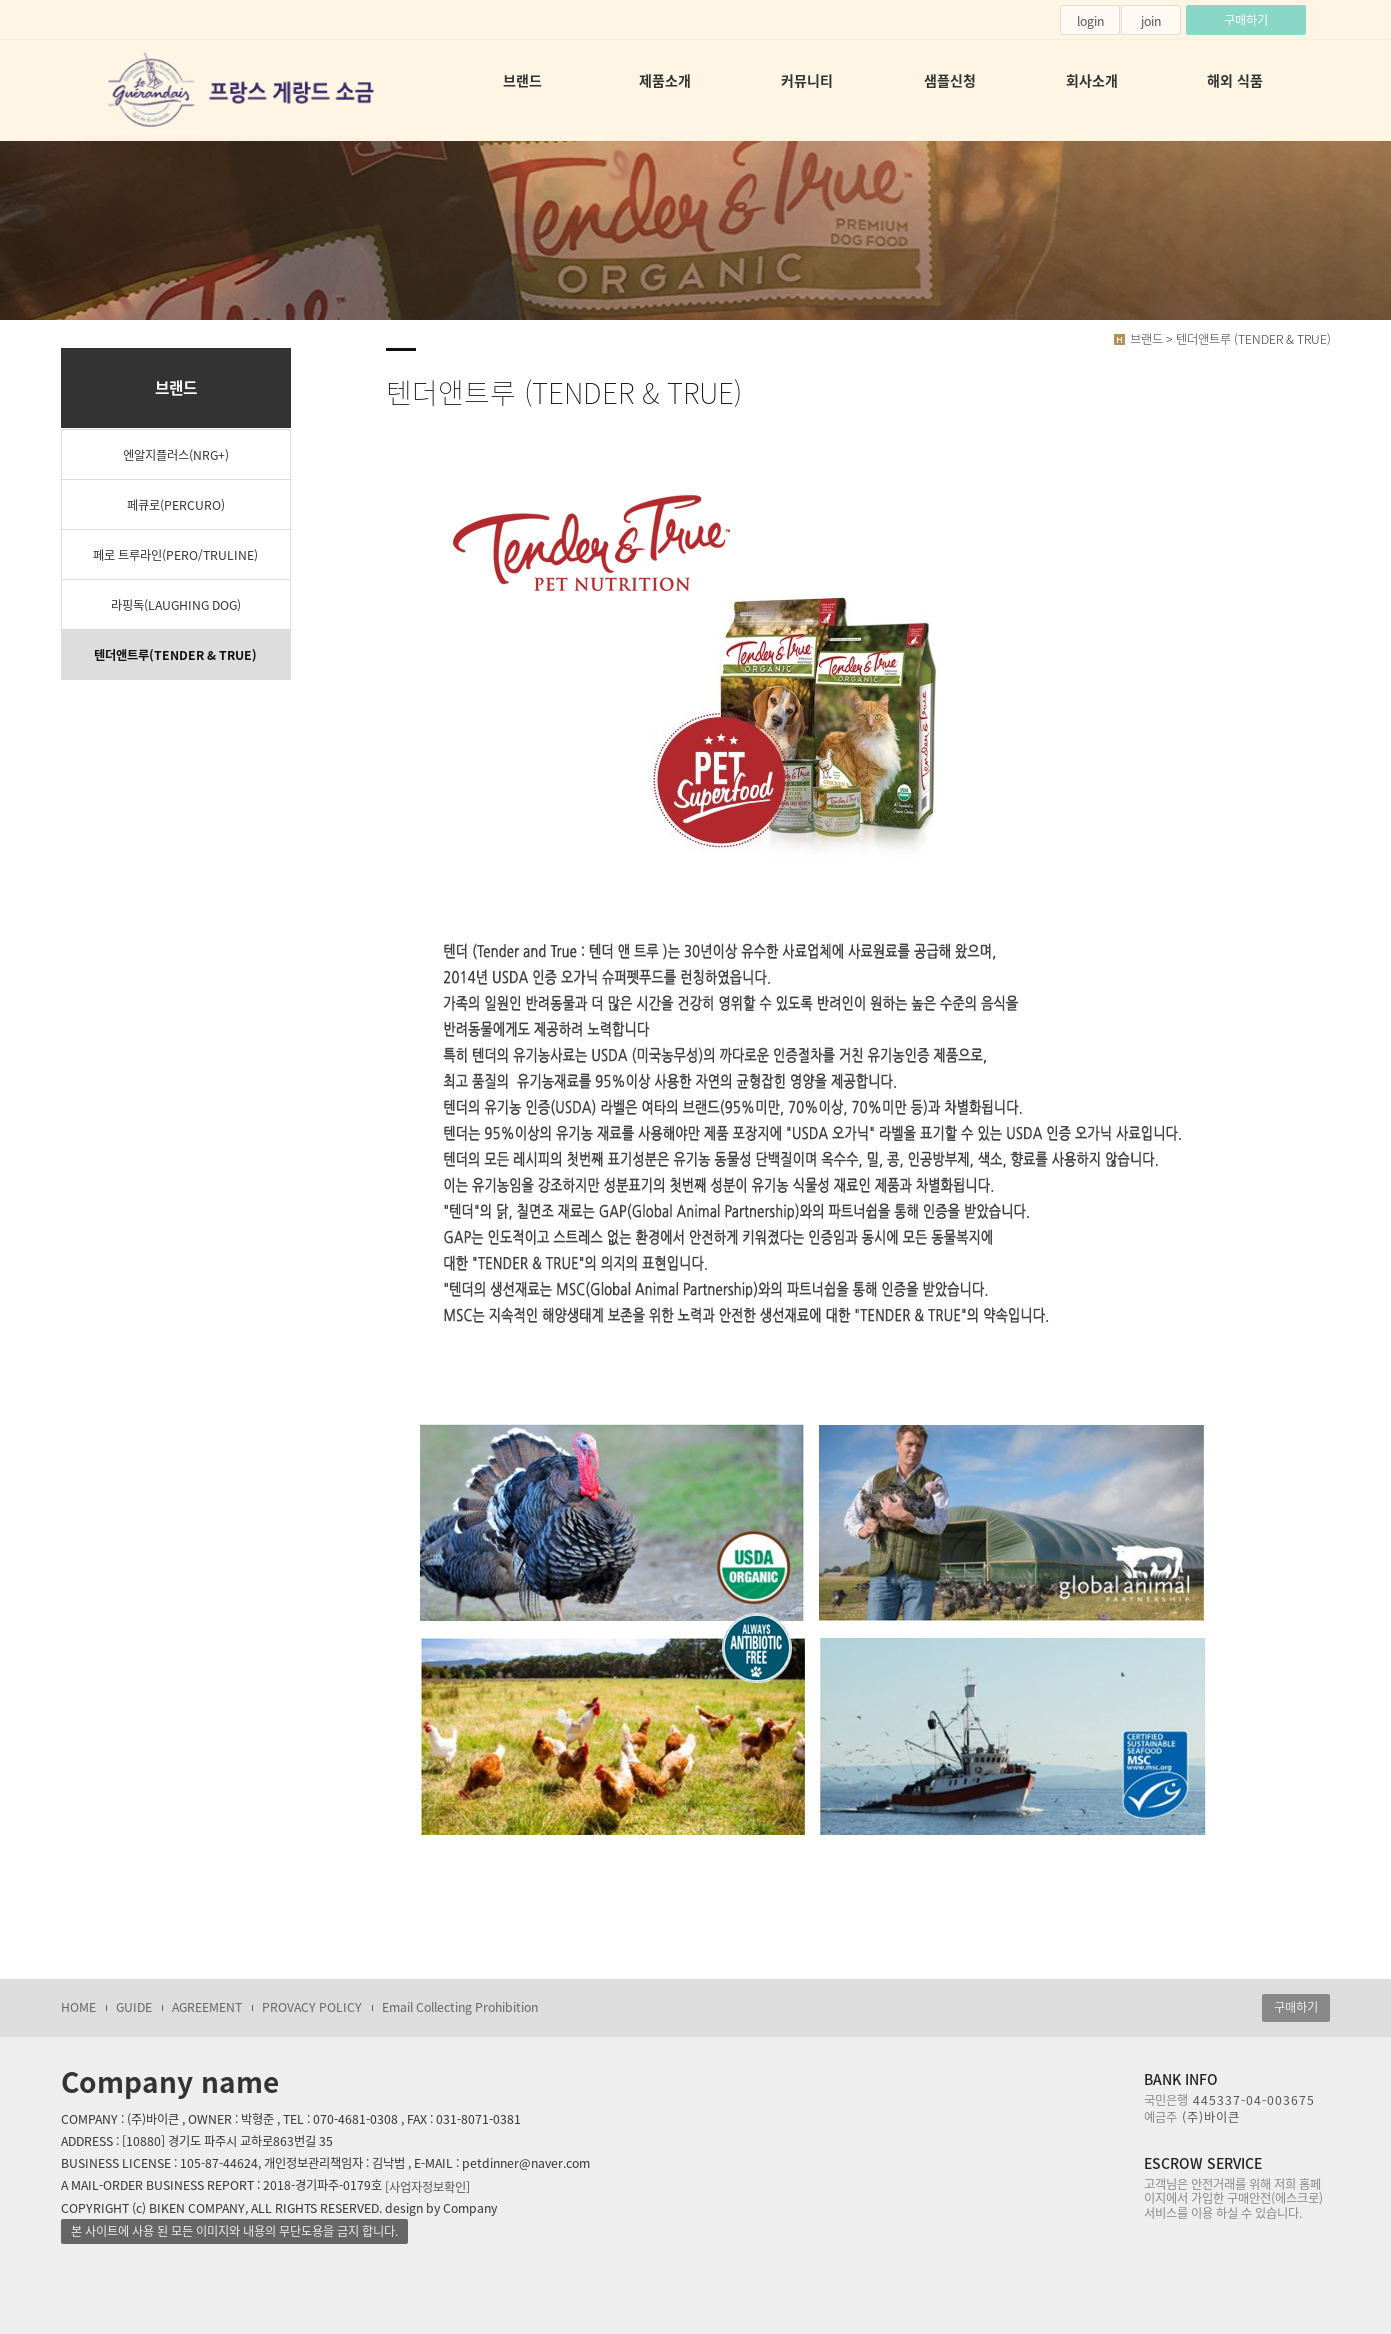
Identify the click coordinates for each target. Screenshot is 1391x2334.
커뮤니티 (807, 80)
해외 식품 (1235, 80)
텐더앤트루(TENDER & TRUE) (175, 655)
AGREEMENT (207, 2007)
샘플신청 (950, 80)
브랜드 (522, 80)
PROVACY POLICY (312, 2007)
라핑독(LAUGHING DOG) (176, 605)
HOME (78, 2007)
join (1151, 21)
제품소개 (665, 80)
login (1090, 21)
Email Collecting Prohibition (460, 2007)
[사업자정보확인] (427, 2186)
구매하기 (1246, 20)
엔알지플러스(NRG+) (176, 455)
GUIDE (134, 2007)
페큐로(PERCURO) (176, 505)
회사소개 (1092, 80)
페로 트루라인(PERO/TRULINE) (175, 555)
